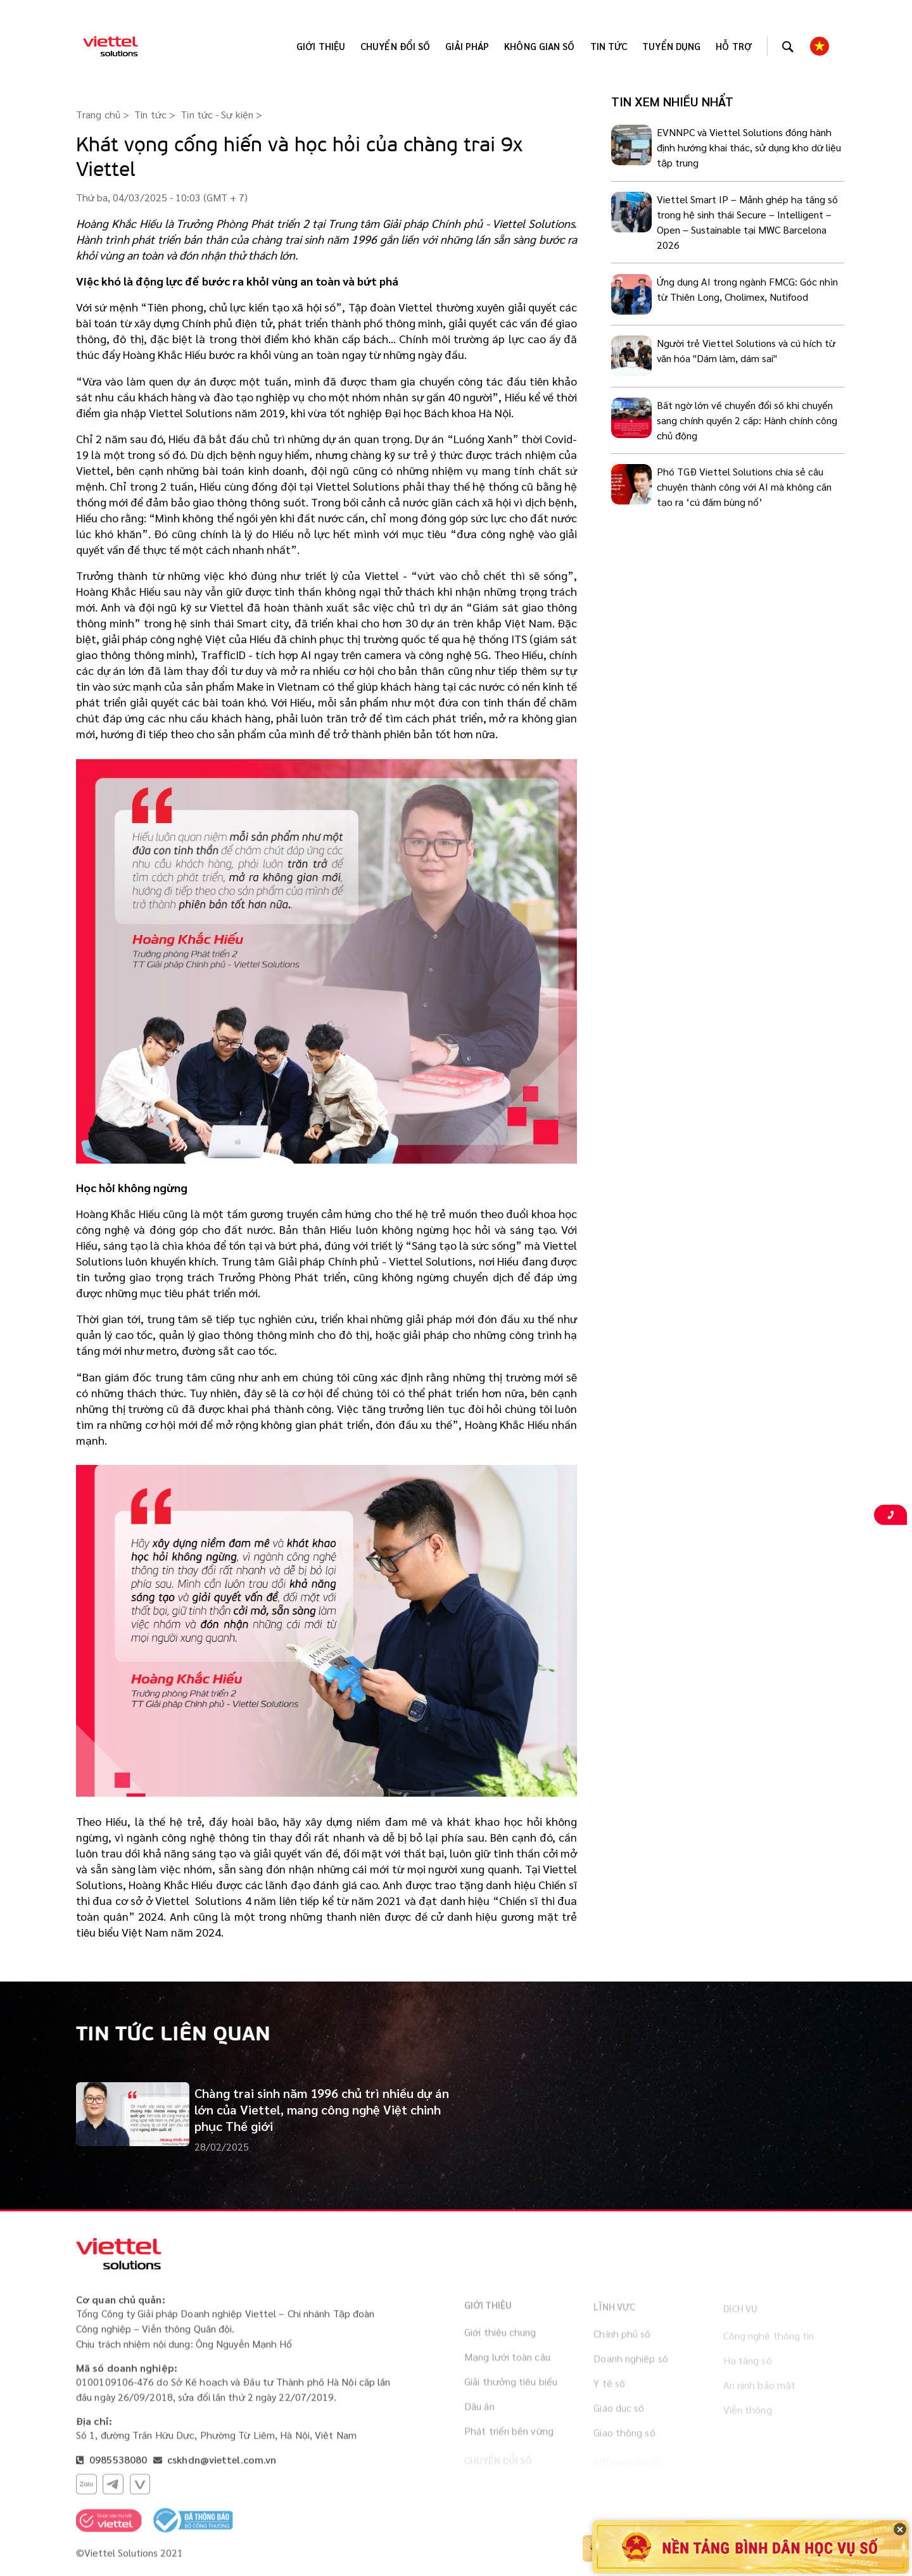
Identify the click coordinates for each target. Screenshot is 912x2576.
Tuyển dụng (671, 46)
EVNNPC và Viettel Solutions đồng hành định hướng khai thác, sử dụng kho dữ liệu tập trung (749, 147)
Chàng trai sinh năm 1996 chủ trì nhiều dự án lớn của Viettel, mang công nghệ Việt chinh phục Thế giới (321, 2109)
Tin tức (609, 46)
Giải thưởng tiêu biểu (510, 2392)
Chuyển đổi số (395, 46)
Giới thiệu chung (500, 2343)
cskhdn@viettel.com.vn (221, 2465)
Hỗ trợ (734, 46)
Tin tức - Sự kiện (216, 114)
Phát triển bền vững (509, 2442)
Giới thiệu (320, 46)
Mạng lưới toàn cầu (507, 2368)
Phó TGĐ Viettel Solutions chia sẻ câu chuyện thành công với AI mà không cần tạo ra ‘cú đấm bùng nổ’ (744, 486)
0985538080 (117, 2465)
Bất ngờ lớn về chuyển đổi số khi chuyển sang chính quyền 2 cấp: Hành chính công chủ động (747, 420)
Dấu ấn (479, 2417)
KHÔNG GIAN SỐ (539, 46)
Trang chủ (98, 114)
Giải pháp (467, 46)
